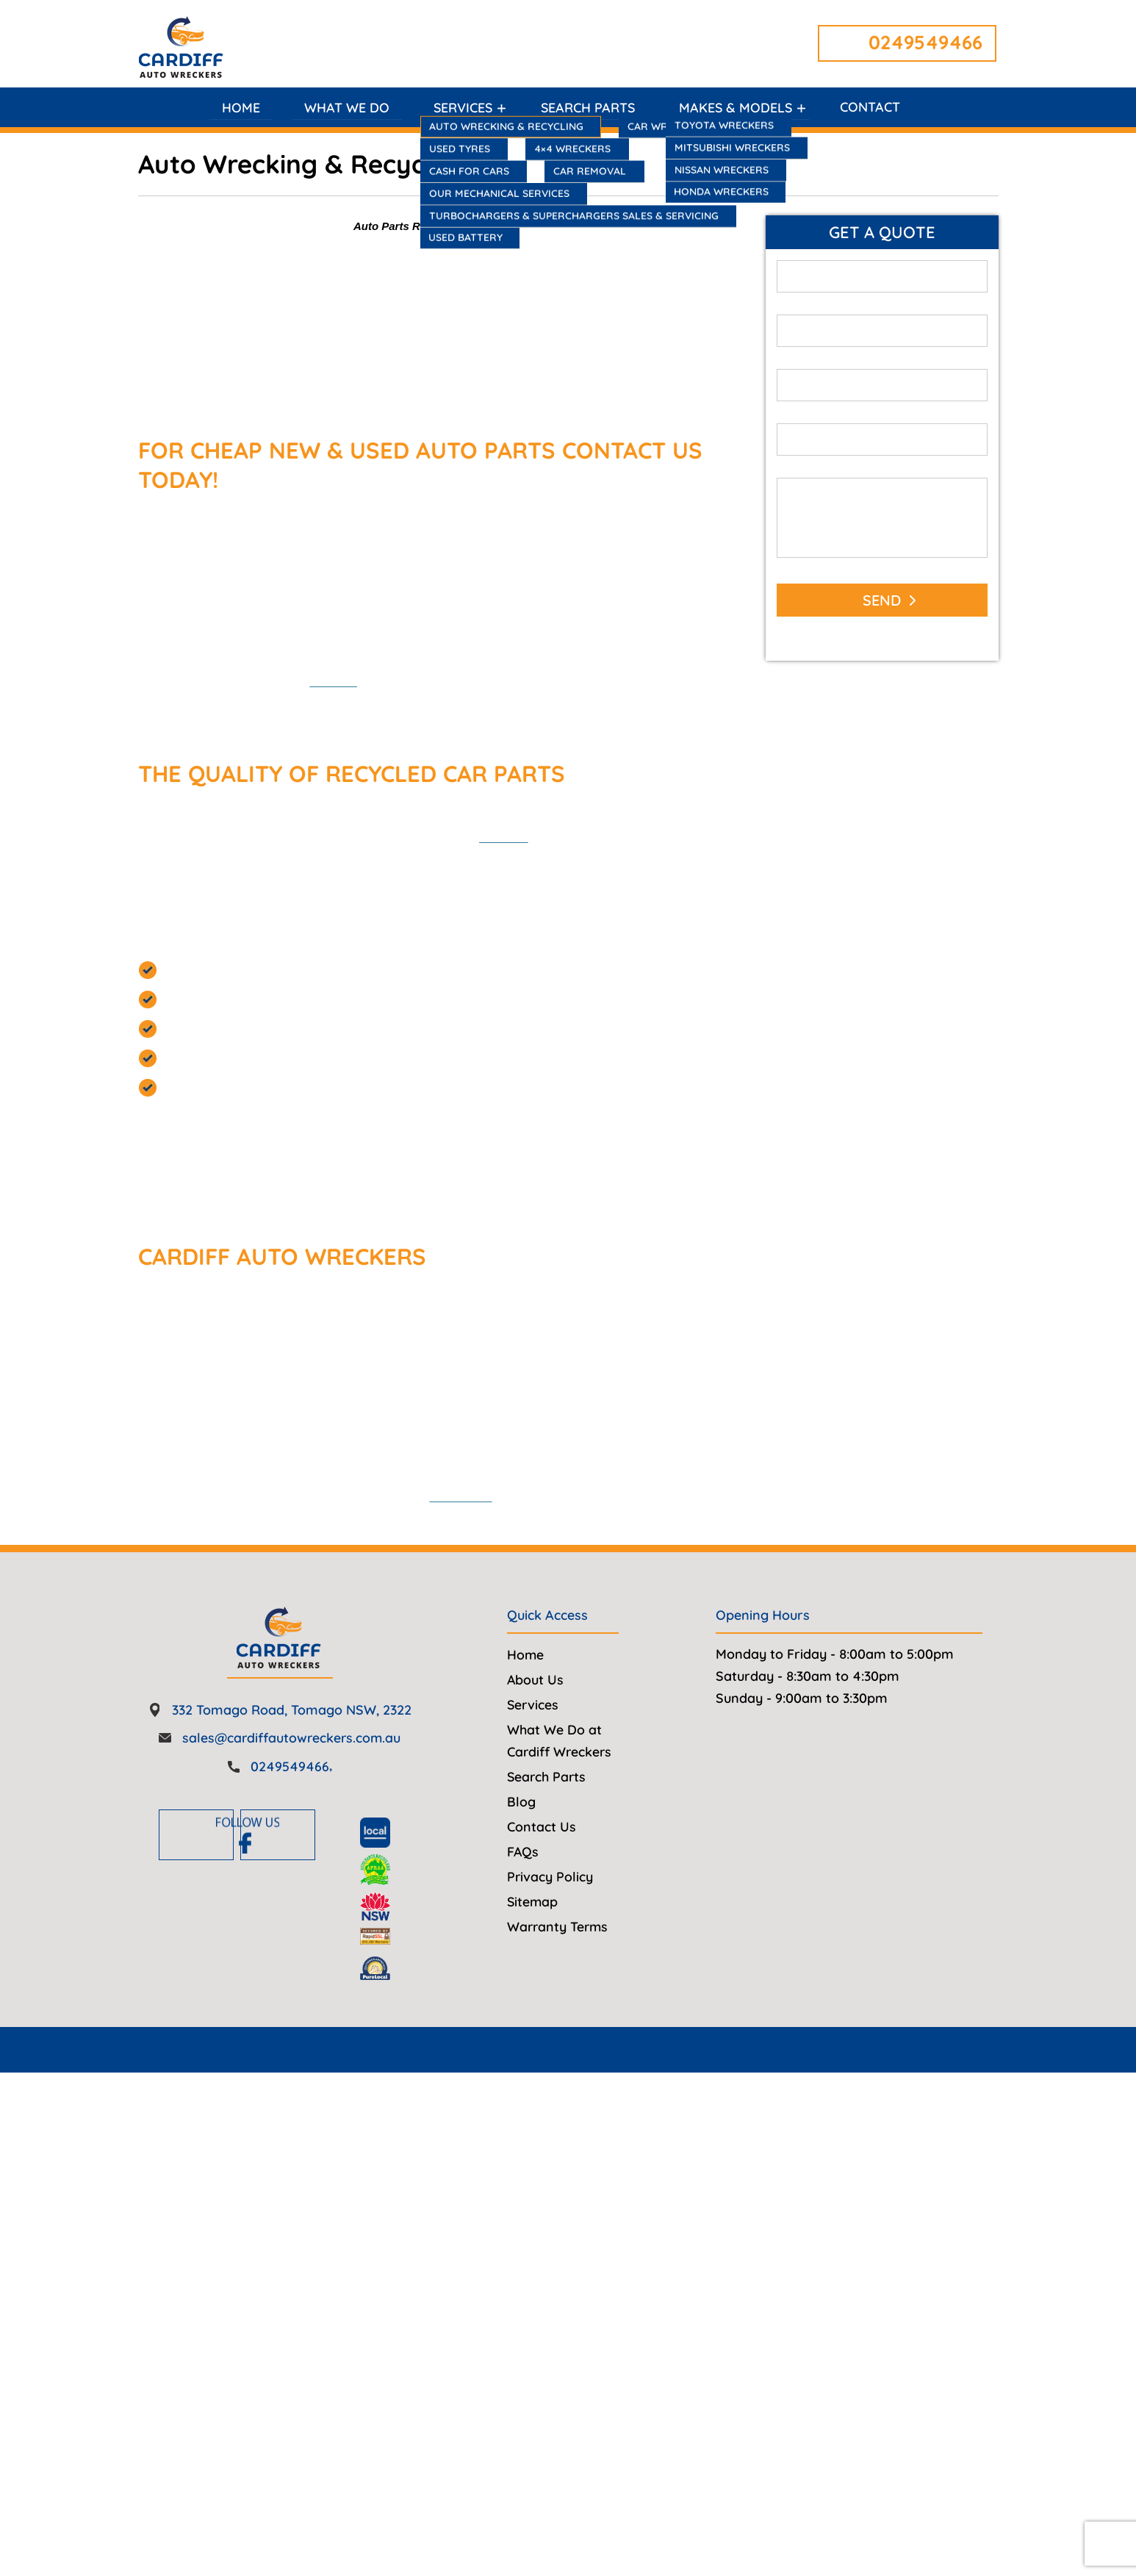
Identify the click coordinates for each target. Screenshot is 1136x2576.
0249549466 (925, 42)
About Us (535, 1723)
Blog (521, 1845)
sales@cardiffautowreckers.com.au (291, 1781)
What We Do (344, 107)
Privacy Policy (550, 1920)
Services (461, 107)
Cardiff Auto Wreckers (563, 2094)
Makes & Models (736, 107)
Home (238, 107)
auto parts (722, 837)
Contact (872, 107)
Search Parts (587, 107)
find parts (356, 681)
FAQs (523, 1895)
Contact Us (541, 1870)
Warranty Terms (559, 1970)
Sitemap (533, 1945)
